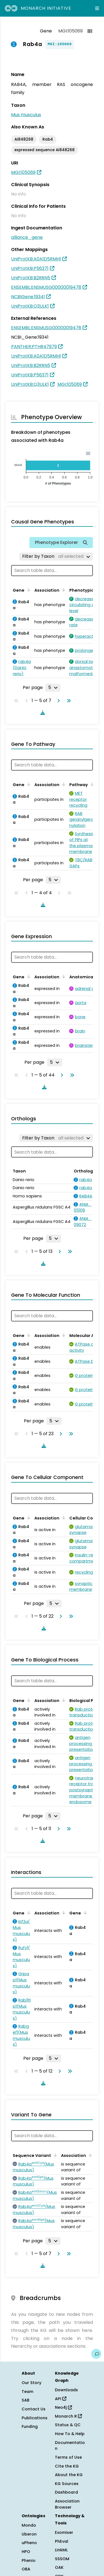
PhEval (61, 2541)
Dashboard (66, 2492)
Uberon (29, 2534)
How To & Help (70, 2433)
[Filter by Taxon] (56, 556)
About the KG (69, 2475)
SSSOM (62, 2559)
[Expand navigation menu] (97, 8)
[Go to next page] (57, 701)
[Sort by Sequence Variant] (54, 2155)
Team (27, 2391)
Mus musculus (26, 115)
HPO (26, 2551)
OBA (26, 2569)
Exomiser (64, 2532)
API (60, 2399)
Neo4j (63, 2407)
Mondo (29, 2525)
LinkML (61, 2550)
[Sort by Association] (62, 589)
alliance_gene (27, 237)
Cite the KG (67, 2466)
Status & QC (68, 2425)
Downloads (66, 2390)
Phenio (28, 2560)
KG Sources (66, 2483)
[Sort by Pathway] (91, 784)
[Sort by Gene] (27, 589)
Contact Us (33, 2409)
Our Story (31, 2382)
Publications (34, 2418)
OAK (59, 2567)
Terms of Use (68, 2457)
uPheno (29, 2542)
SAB (25, 2400)
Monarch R (68, 2416)
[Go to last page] (68, 701)
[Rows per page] (52, 688)
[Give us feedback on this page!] (96, 2354)
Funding (30, 2426)
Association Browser (67, 2504)
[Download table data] (41, 713)
